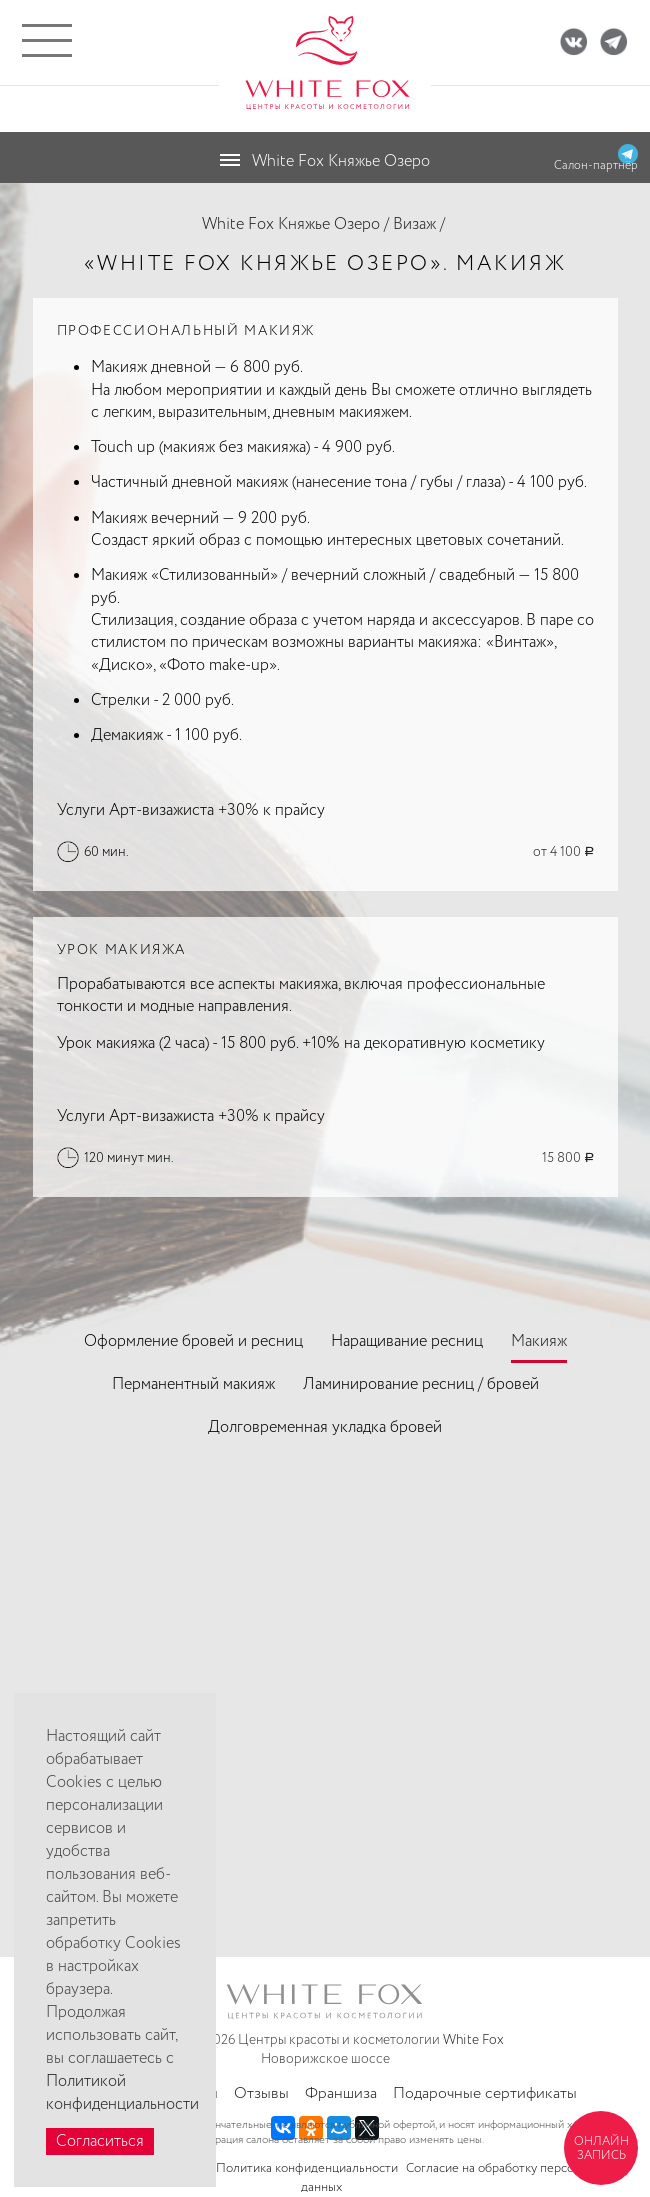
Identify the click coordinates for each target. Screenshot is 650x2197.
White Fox (473, 2040)
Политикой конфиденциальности (122, 2093)
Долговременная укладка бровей (325, 1427)
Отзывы (261, 2093)
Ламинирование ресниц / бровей (421, 1384)
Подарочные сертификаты (485, 2093)
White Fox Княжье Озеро (291, 224)
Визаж (414, 224)
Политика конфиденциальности (307, 2168)
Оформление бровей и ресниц (193, 1341)
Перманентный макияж (193, 1384)
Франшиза (341, 2093)
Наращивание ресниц (407, 1341)
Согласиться (100, 2141)
